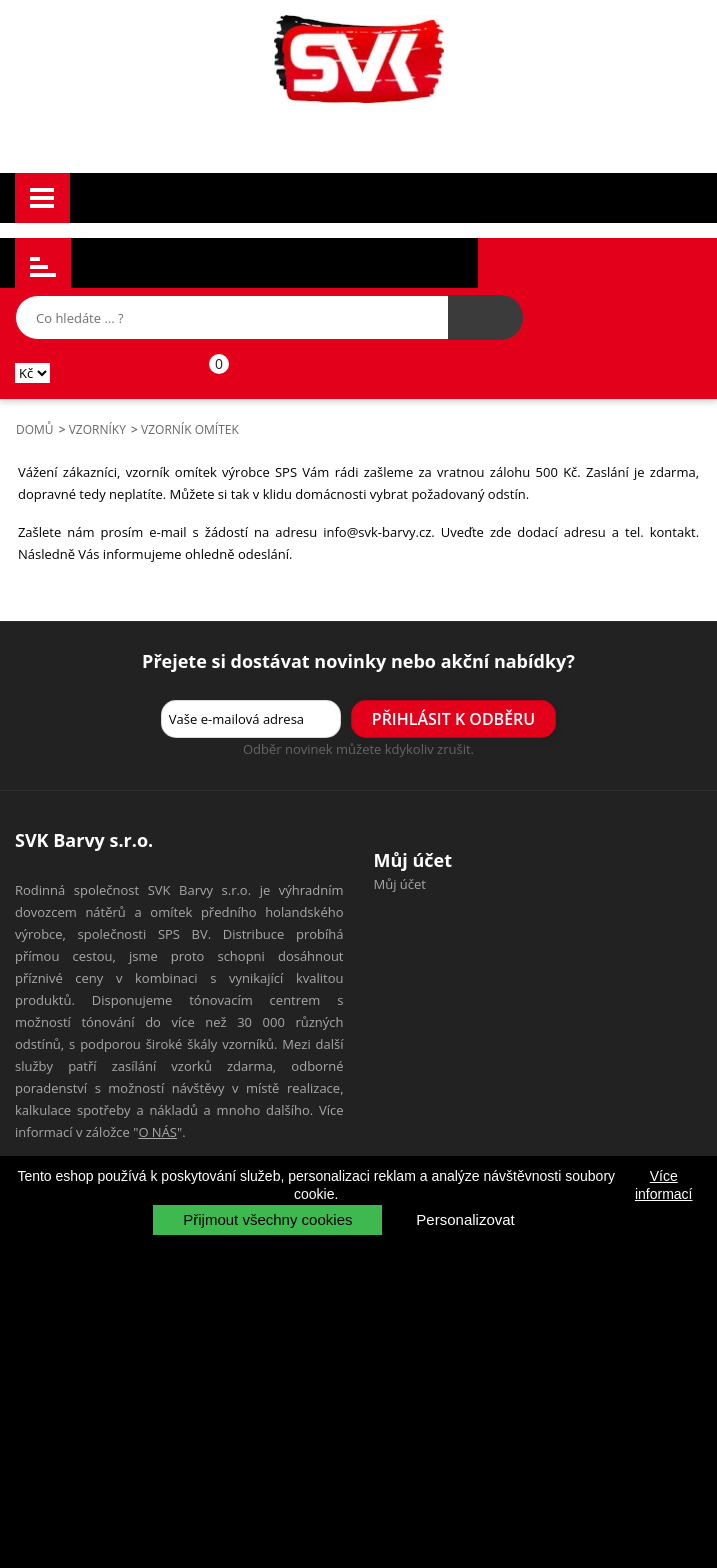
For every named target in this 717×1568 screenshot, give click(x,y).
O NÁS (157, 1132)
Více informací (664, 1185)
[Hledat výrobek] (486, 317)
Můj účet (400, 884)
